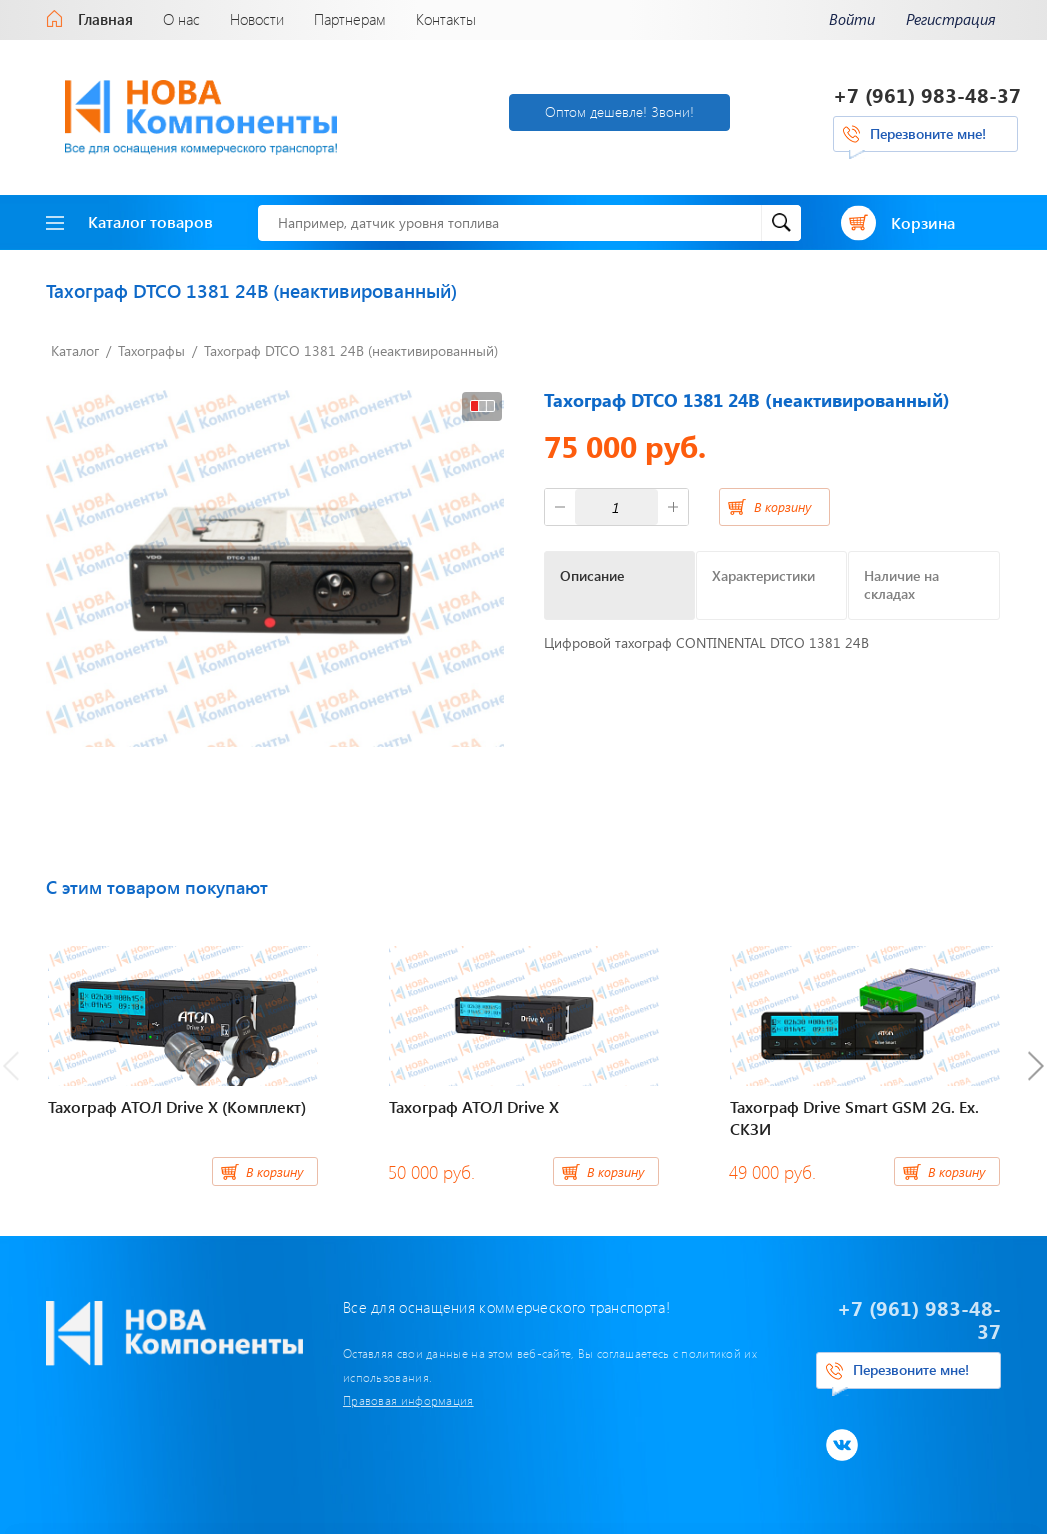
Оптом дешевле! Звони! (619, 111)
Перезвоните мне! (928, 133)
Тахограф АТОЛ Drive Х (474, 1106)
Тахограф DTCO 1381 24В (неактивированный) (351, 350)
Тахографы (151, 350)
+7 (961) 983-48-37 (927, 94)
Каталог (75, 350)
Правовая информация (408, 1400)
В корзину (782, 506)
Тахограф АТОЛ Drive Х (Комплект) (177, 1106)
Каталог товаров (129, 221)
